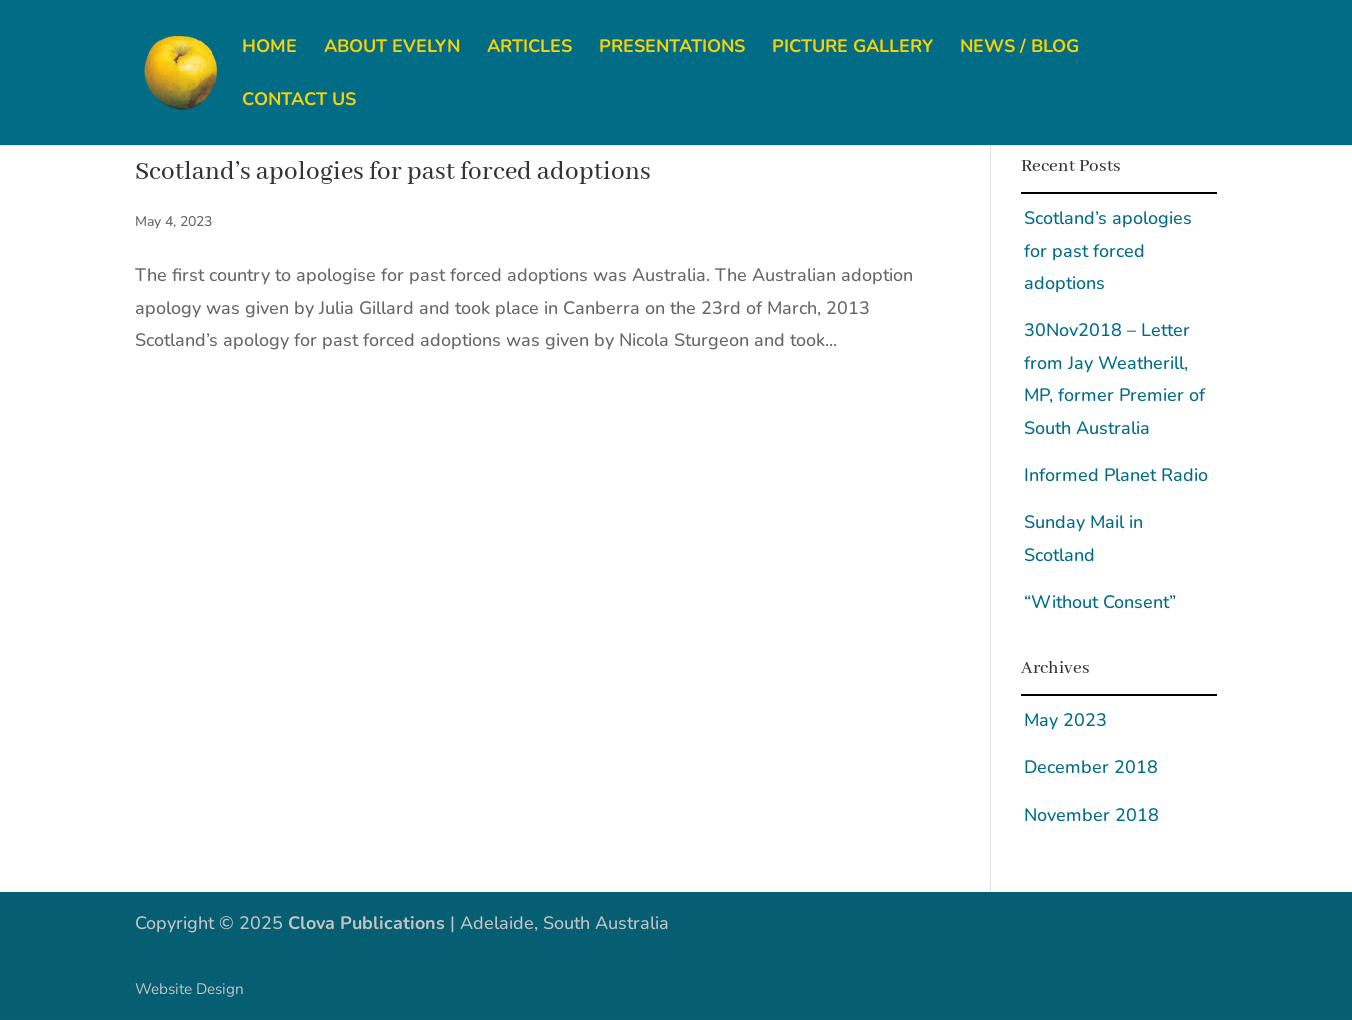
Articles (529, 48)
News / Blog (1019, 48)
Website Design (189, 989)
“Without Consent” (1100, 602)
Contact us (299, 101)
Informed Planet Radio (1116, 475)
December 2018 (1091, 767)
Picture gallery (852, 48)
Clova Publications (366, 923)
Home (269, 48)
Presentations (672, 48)
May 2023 (1065, 720)
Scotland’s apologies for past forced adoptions (393, 172)
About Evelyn (392, 48)
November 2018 (1091, 815)
